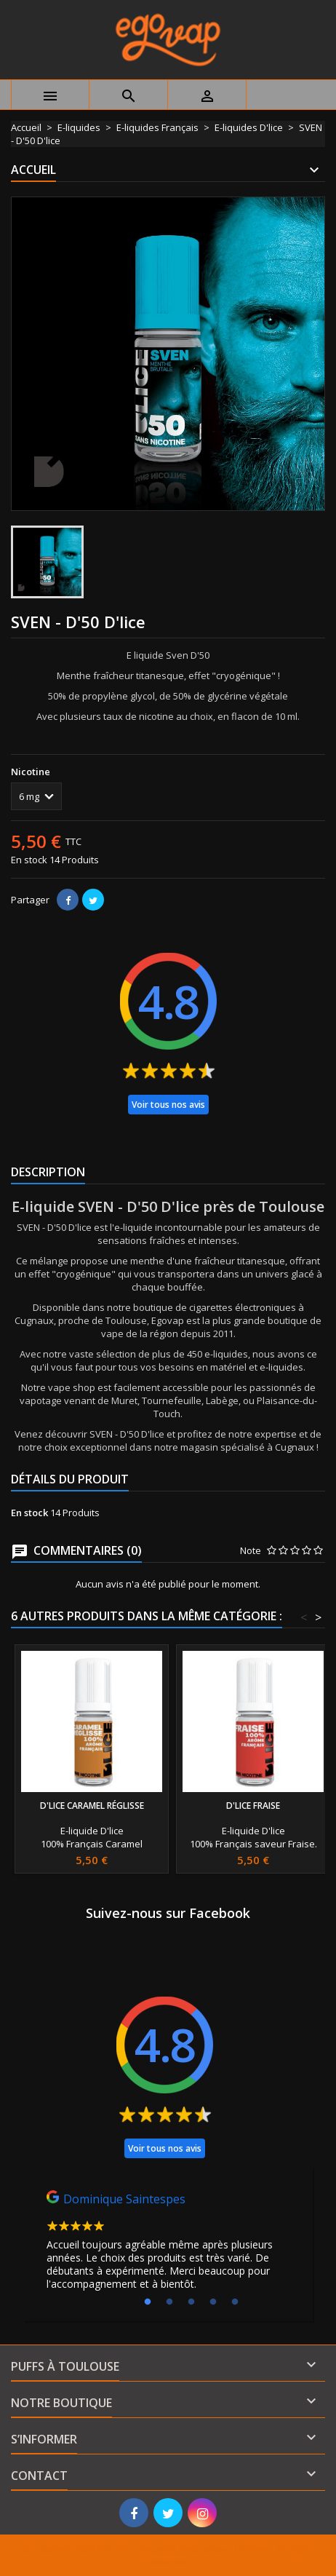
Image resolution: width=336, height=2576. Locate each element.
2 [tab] (169, 2302)
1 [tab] (147, 2302)
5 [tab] (235, 2302)
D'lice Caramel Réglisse (92, 1805)
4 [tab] (213, 2302)
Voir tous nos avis (168, 1104)
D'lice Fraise (253, 1805)
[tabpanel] (168, 2244)
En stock (29, 859)
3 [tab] (191, 2302)
